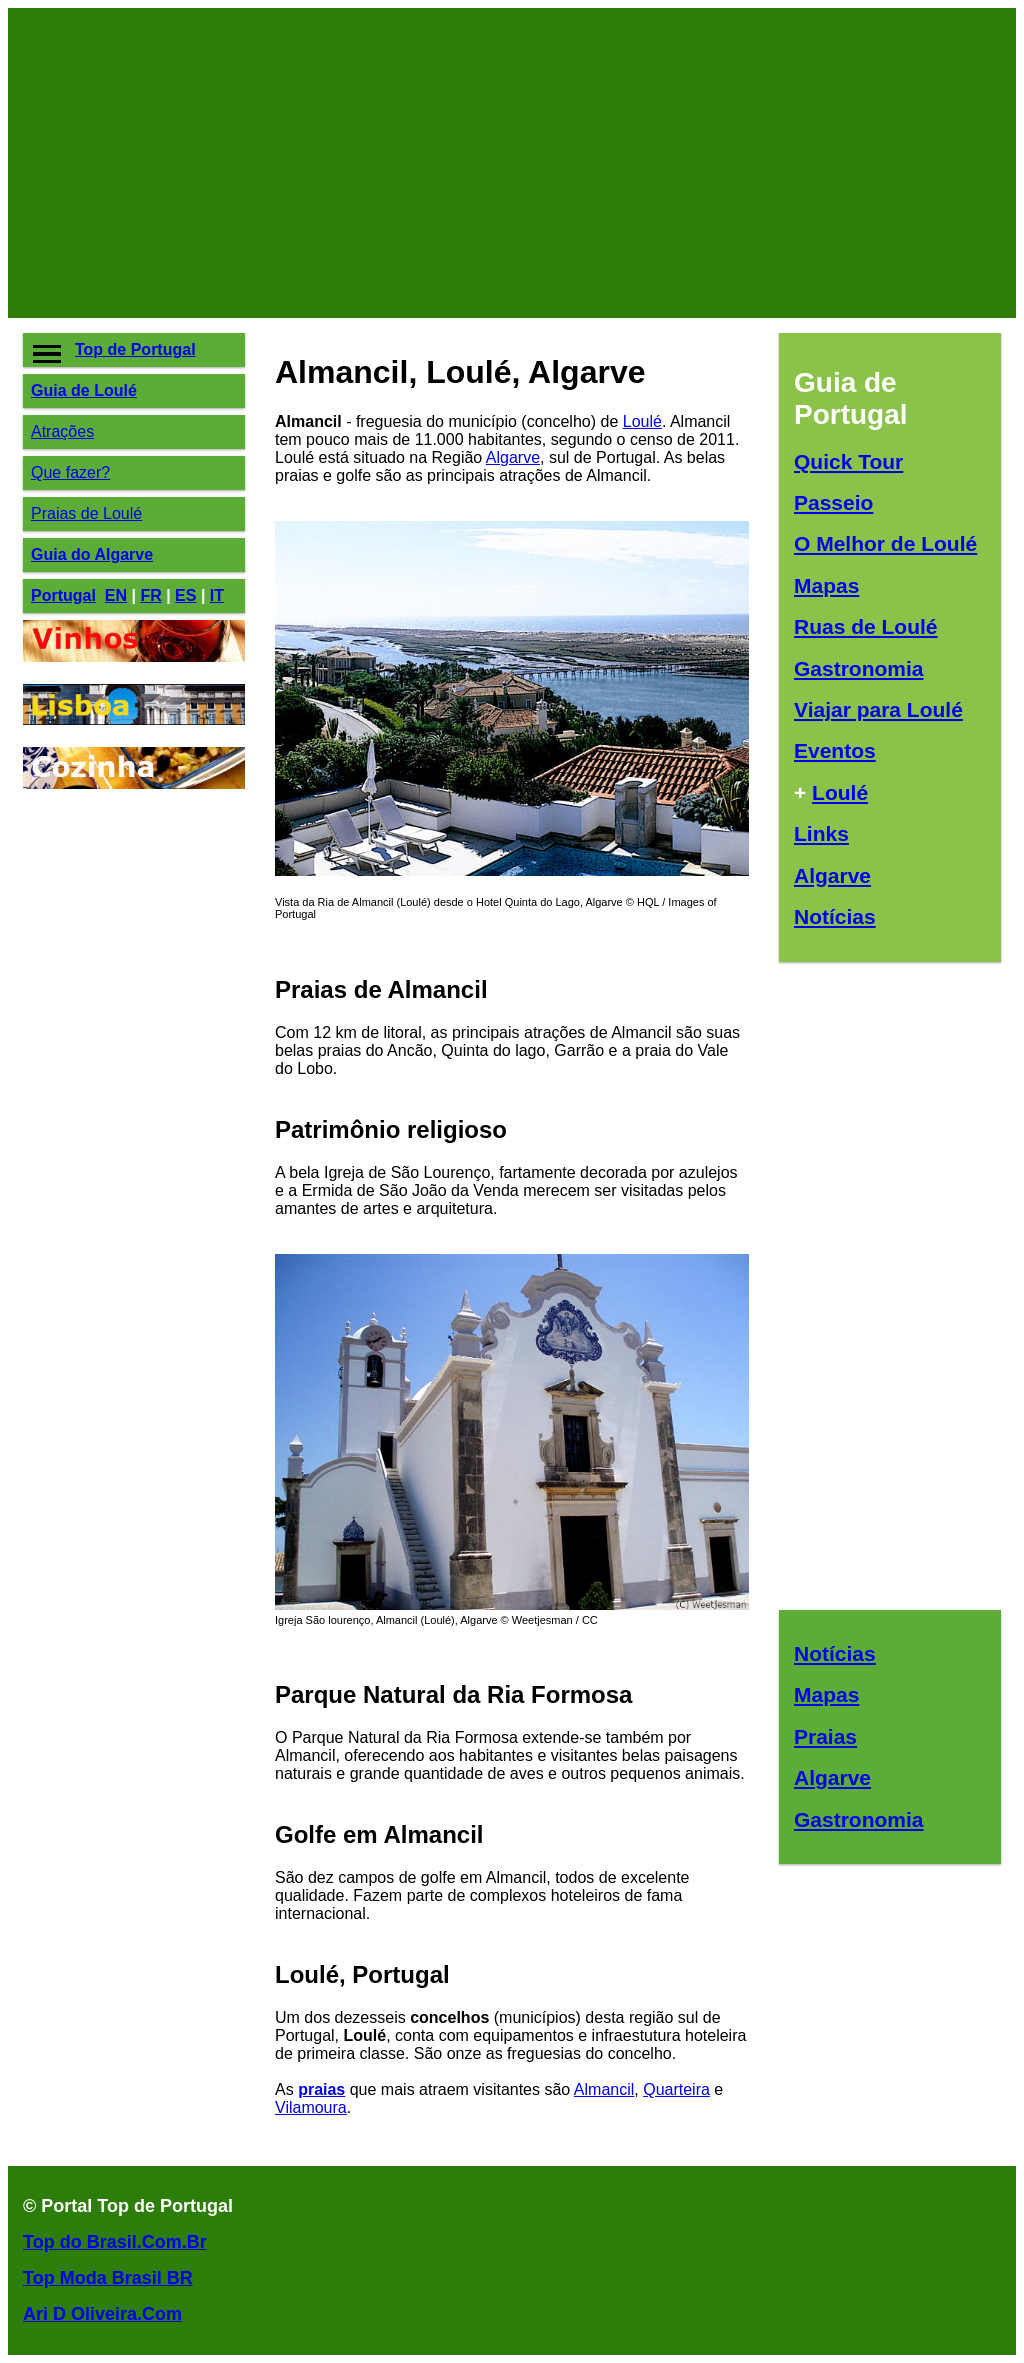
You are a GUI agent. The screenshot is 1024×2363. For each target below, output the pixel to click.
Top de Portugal (135, 349)
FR (150, 595)
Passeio (833, 502)
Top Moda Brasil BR (108, 2278)
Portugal (63, 595)
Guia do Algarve (92, 554)
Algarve (513, 457)
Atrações (62, 431)
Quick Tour (848, 461)
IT (217, 595)
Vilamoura (311, 2107)
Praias (825, 1736)
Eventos (835, 750)
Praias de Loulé (86, 513)
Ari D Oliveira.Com (102, 2314)
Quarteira (676, 2089)
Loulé (642, 421)
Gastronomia (859, 668)
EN (116, 595)
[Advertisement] (512, 163)
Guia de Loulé (84, 390)
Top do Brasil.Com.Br (115, 2242)
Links (821, 833)
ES (185, 595)
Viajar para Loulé (878, 709)
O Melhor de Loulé (885, 543)
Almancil (604, 2089)
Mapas (826, 585)
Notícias (835, 916)
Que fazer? (70, 472)
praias (321, 2089)
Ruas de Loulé (866, 626)
